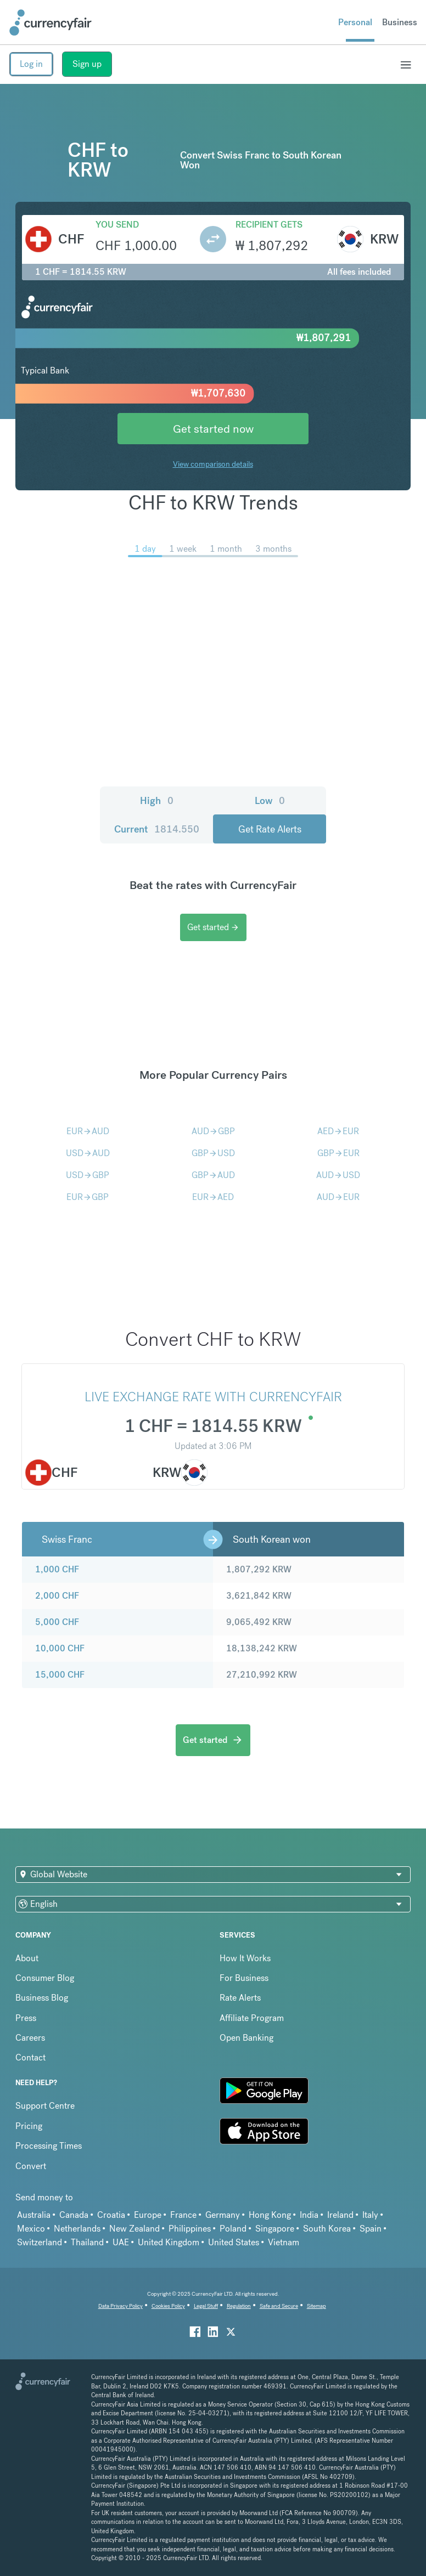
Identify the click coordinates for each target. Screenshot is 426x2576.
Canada (73, 2215)
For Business (244, 1978)
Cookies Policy (168, 2305)
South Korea (327, 2228)
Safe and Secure (279, 2305)
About (26, 1958)
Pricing (28, 2126)
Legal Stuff (206, 2305)
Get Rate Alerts (269, 829)
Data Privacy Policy (120, 2305)
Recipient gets (269, 224)
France (183, 2215)
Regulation (239, 2305)
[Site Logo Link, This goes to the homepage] (50, 22)
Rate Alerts (240, 1997)
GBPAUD (213, 1175)
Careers (30, 2037)
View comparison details (213, 464)
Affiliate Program (252, 2018)
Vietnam (283, 2242)
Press (25, 2018)
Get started (213, 927)
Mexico (31, 2228)
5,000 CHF (57, 1622)
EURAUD (87, 1131)
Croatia (111, 2215)
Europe (147, 2215)
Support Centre (45, 2105)
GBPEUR (338, 1153)
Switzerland (39, 2242)
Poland (233, 2228)
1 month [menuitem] (226, 548)
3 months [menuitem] (273, 548)
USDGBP (87, 1175)
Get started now (213, 428)
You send (117, 224)
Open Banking (246, 2037)
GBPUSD (213, 1153)
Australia (34, 2215)
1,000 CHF (57, 1569)
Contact (30, 2057)
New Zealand (134, 2228)
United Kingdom (168, 2242)
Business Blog (41, 1997)
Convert (30, 2166)
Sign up (87, 64)
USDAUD (88, 1153)
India (309, 2215)
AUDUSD (338, 1175)
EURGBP (87, 1197)
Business (399, 22)
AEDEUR (338, 1131)
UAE (121, 2242)
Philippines (190, 2228)
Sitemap (316, 2305)
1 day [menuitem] (145, 548)
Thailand (87, 2242)
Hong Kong (270, 2215)
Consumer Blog (44, 1978)
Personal (355, 22)
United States (233, 2242)
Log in (31, 64)
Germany (222, 2215)
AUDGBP (213, 1131)
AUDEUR (338, 1197)
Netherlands (77, 2228)
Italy (370, 2215)
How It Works (245, 1958)
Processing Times (48, 2146)
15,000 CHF (60, 1674)
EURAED (213, 1197)
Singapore (274, 2228)
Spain (371, 2228)
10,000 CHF (60, 1648)
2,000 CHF (57, 1595)
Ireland (340, 2215)
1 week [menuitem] (183, 548)
